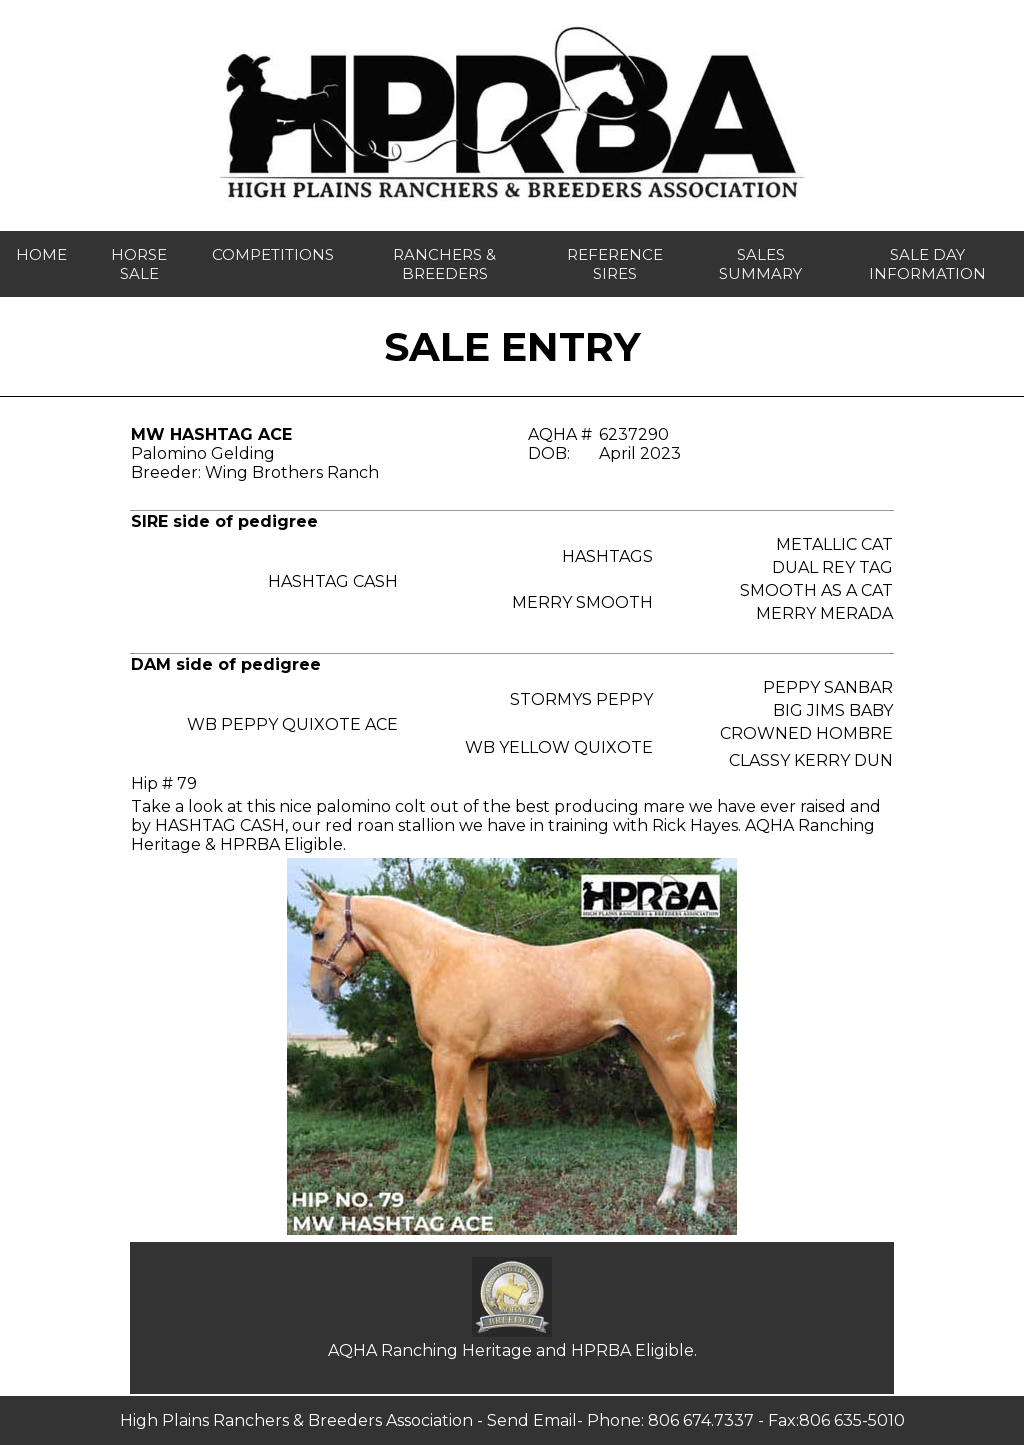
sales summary (760, 264)
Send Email (532, 1420)
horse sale (139, 264)
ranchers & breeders (444, 264)
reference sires (615, 264)
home (41, 254)
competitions (273, 254)
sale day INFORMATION (927, 264)
